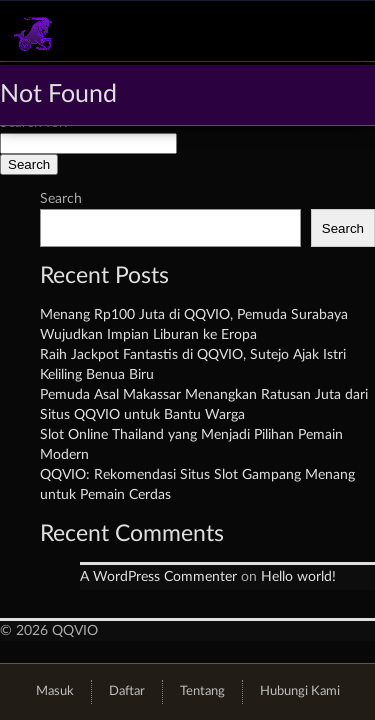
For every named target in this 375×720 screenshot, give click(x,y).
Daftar (127, 691)
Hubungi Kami (300, 691)
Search (61, 199)
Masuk (55, 691)
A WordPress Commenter (158, 577)
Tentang (202, 691)
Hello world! (298, 577)
